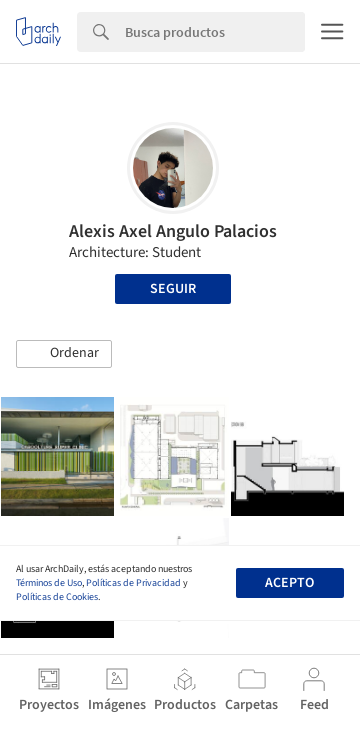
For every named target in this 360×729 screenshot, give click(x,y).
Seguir (173, 289)
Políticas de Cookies (57, 597)
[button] (64, 354)
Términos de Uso (49, 583)
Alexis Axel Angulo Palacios (173, 231)
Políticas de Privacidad (133, 583)
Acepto (289, 583)
